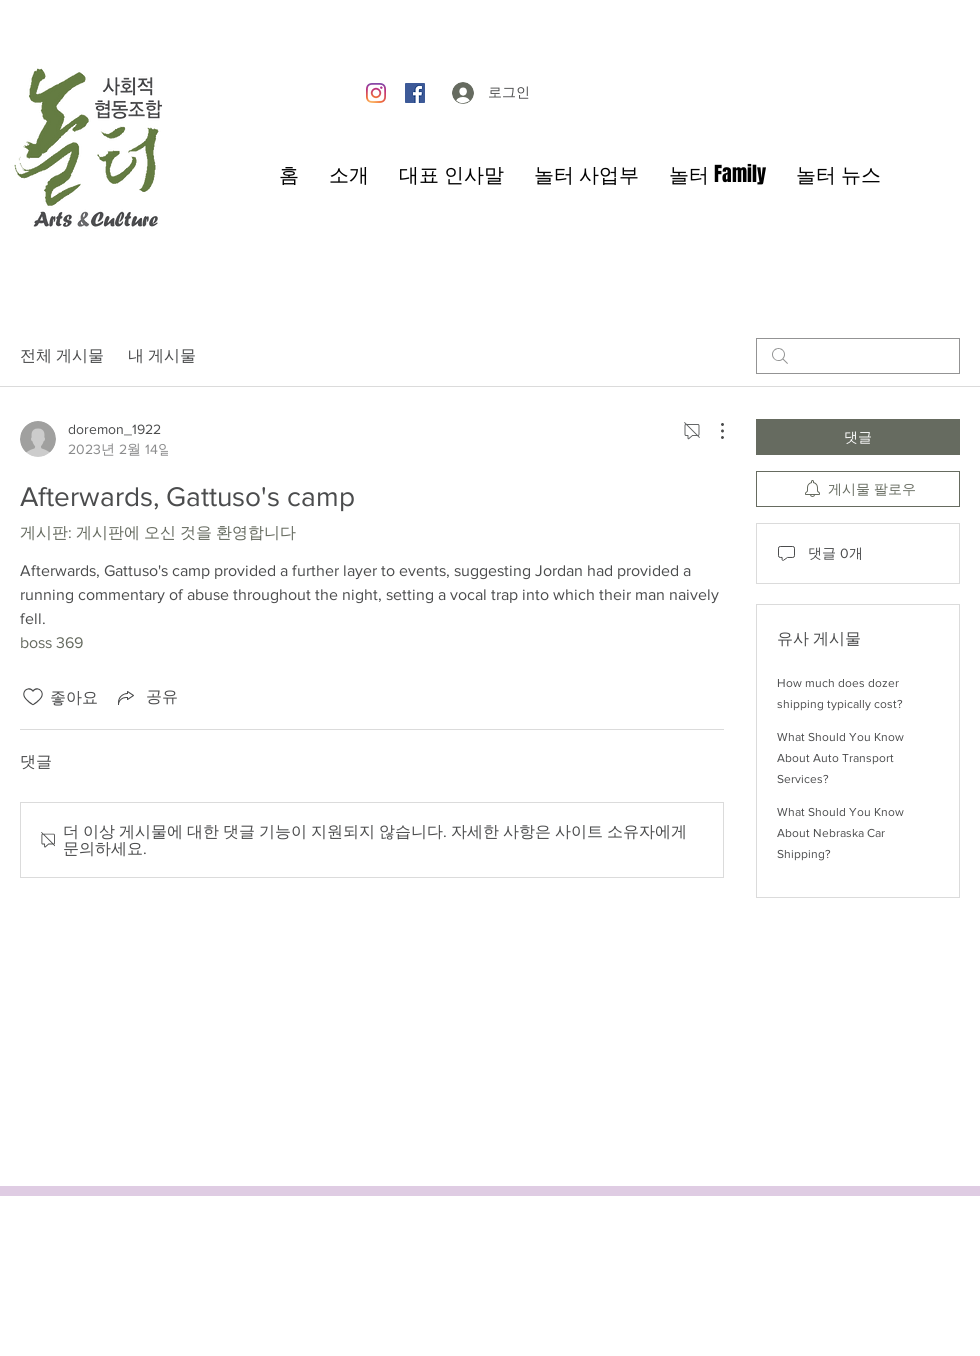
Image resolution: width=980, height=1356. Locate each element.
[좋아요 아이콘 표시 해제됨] (33, 697)
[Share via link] (146, 697)
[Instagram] (376, 93)
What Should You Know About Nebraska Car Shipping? (840, 833)
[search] (858, 356)
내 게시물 (162, 355)
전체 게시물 (62, 355)
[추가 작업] (712, 431)
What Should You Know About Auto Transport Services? (840, 758)
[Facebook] (415, 93)
